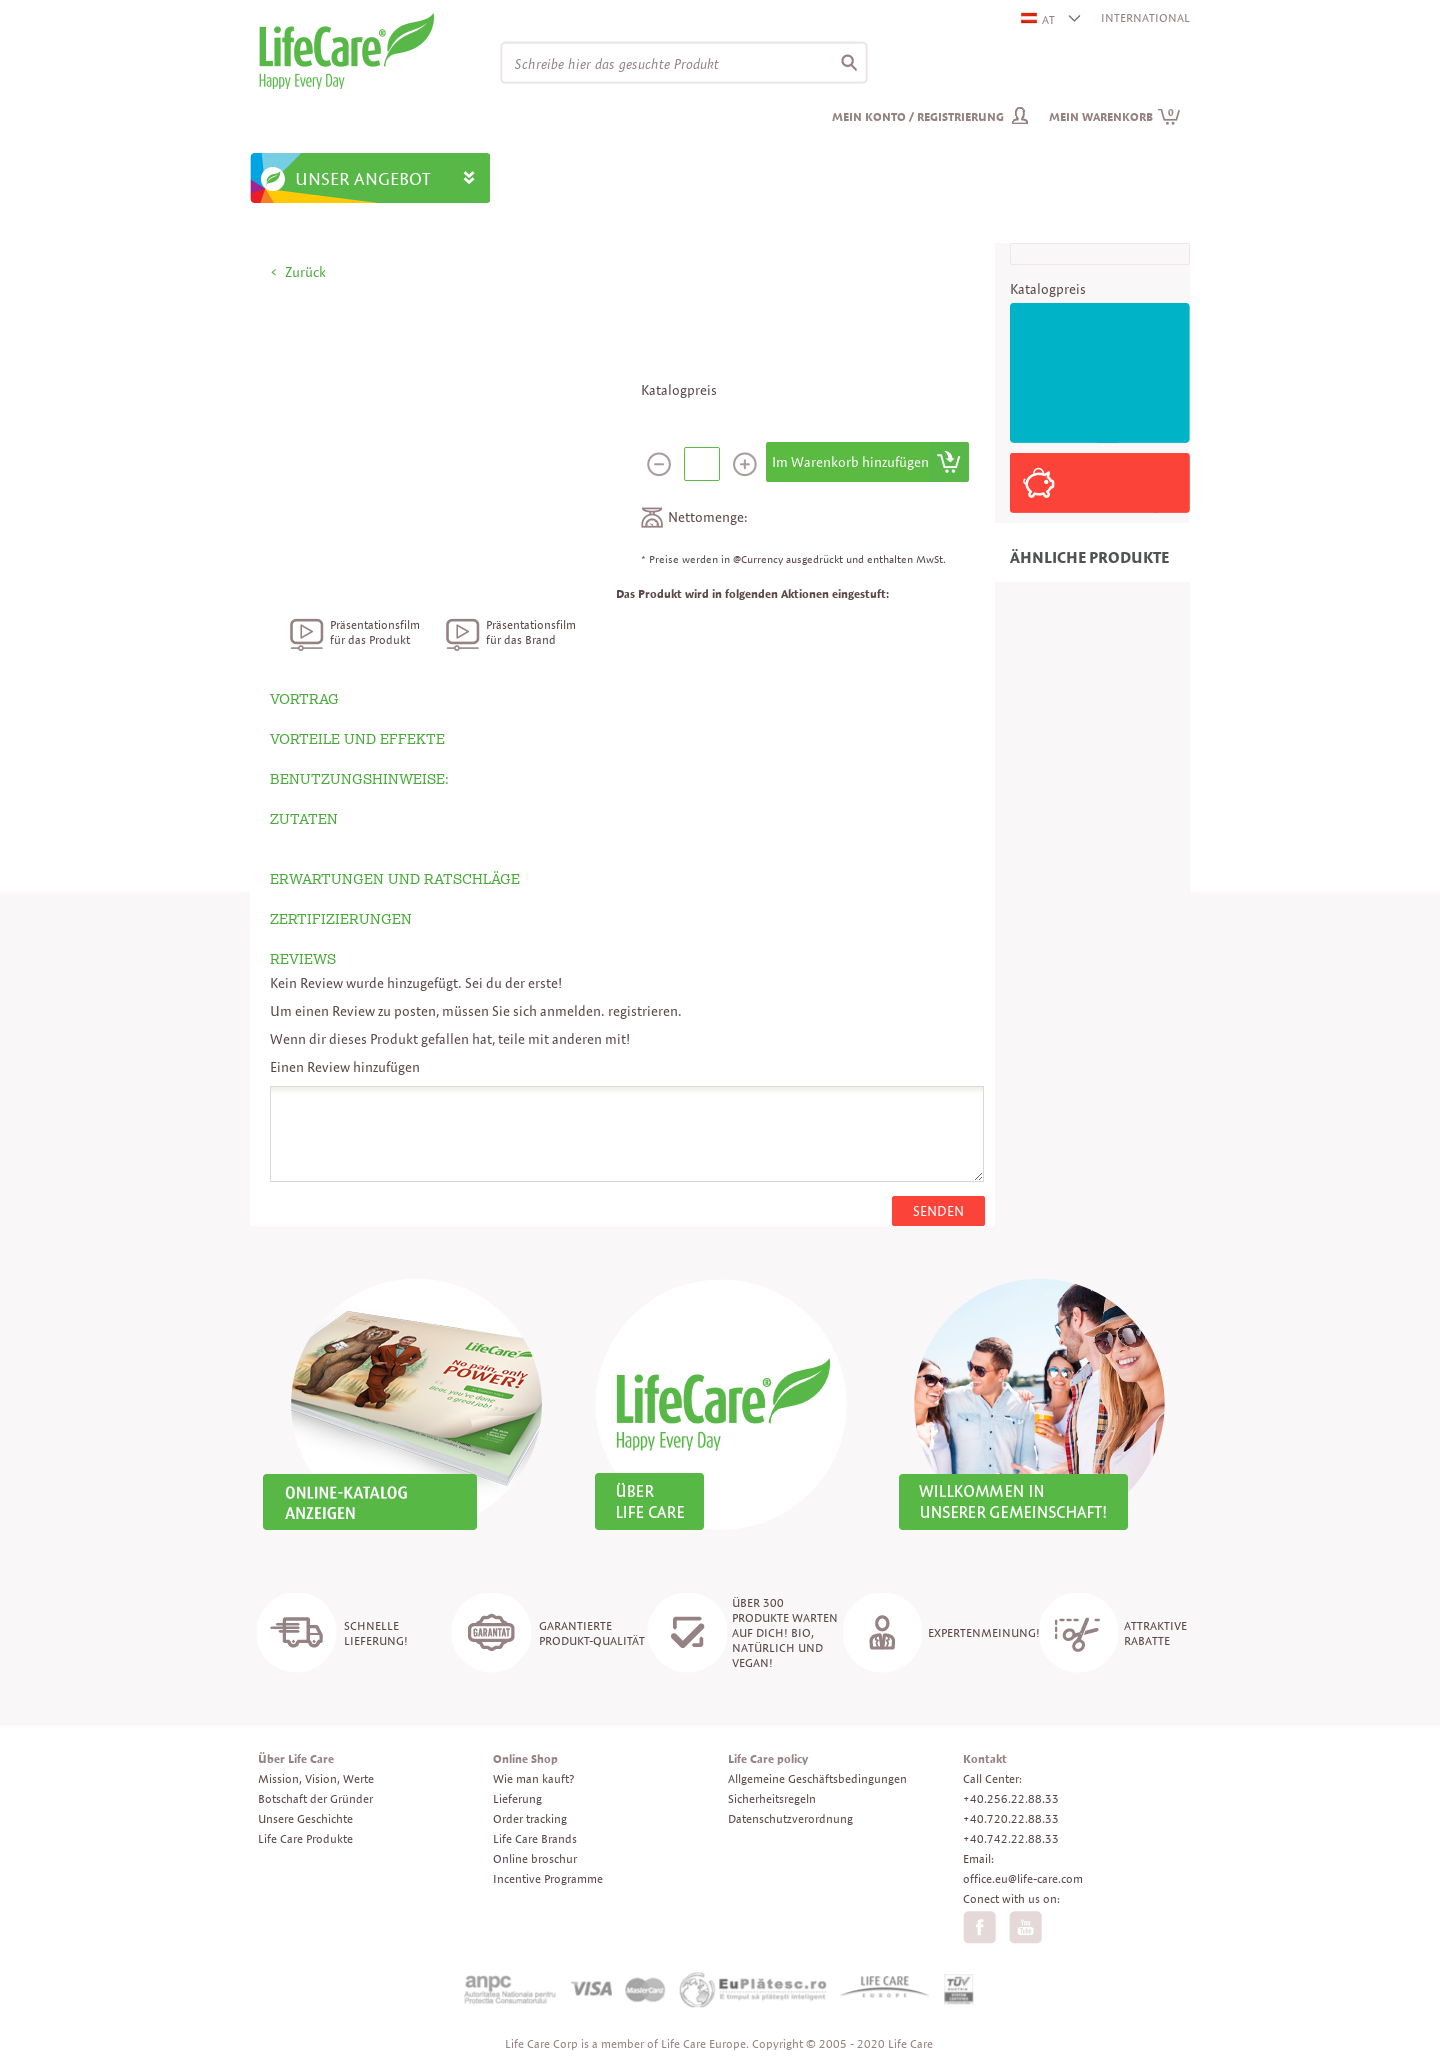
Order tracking (530, 1818)
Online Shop (525, 1758)
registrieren (643, 1011)
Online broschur (535, 1858)
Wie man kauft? (533, 1778)
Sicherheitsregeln (772, 1798)
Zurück (305, 272)
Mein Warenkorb (1115, 116)
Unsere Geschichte (305, 1818)
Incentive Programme (548, 1878)
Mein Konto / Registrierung (918, 116)
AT (1039, 19)
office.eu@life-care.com (1023, 1878)
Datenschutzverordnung (790, 1818)
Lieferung (517, 1798)
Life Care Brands (535, 1838)
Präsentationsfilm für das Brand (531, 632)
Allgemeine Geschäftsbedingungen (817, 1778)
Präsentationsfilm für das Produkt (375, 632)
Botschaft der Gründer (315, 1798)
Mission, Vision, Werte (316, 1778)
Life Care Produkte (305, 1838)
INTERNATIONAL (1145, 17)
